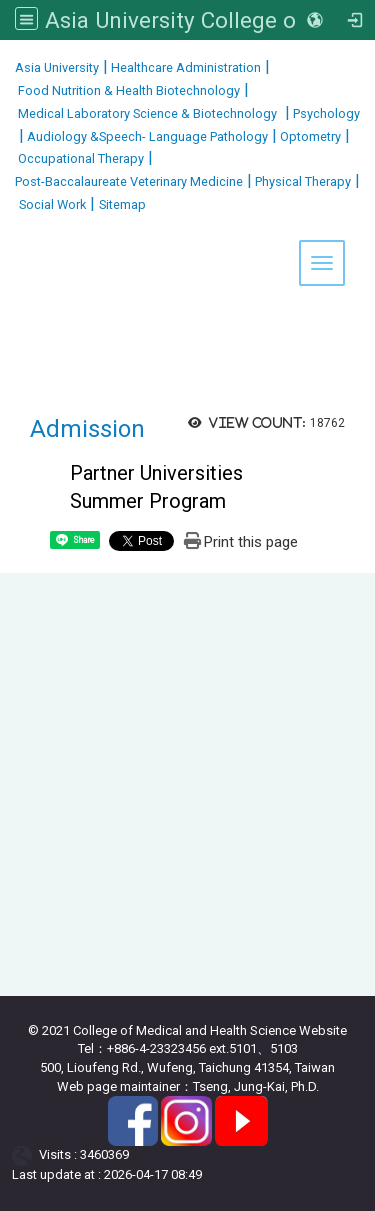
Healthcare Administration (184, 67)
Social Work (52, 204)
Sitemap (122, 204)
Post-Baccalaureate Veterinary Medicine (129, 181)
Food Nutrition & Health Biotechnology (127, 90)
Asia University (57, 67)
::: (7, 64)
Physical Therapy (301, 181)
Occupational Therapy (79, 158)
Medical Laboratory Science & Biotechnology (146, 113)
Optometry (309, 136)
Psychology (325, 113)
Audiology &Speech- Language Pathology (146, 136)
